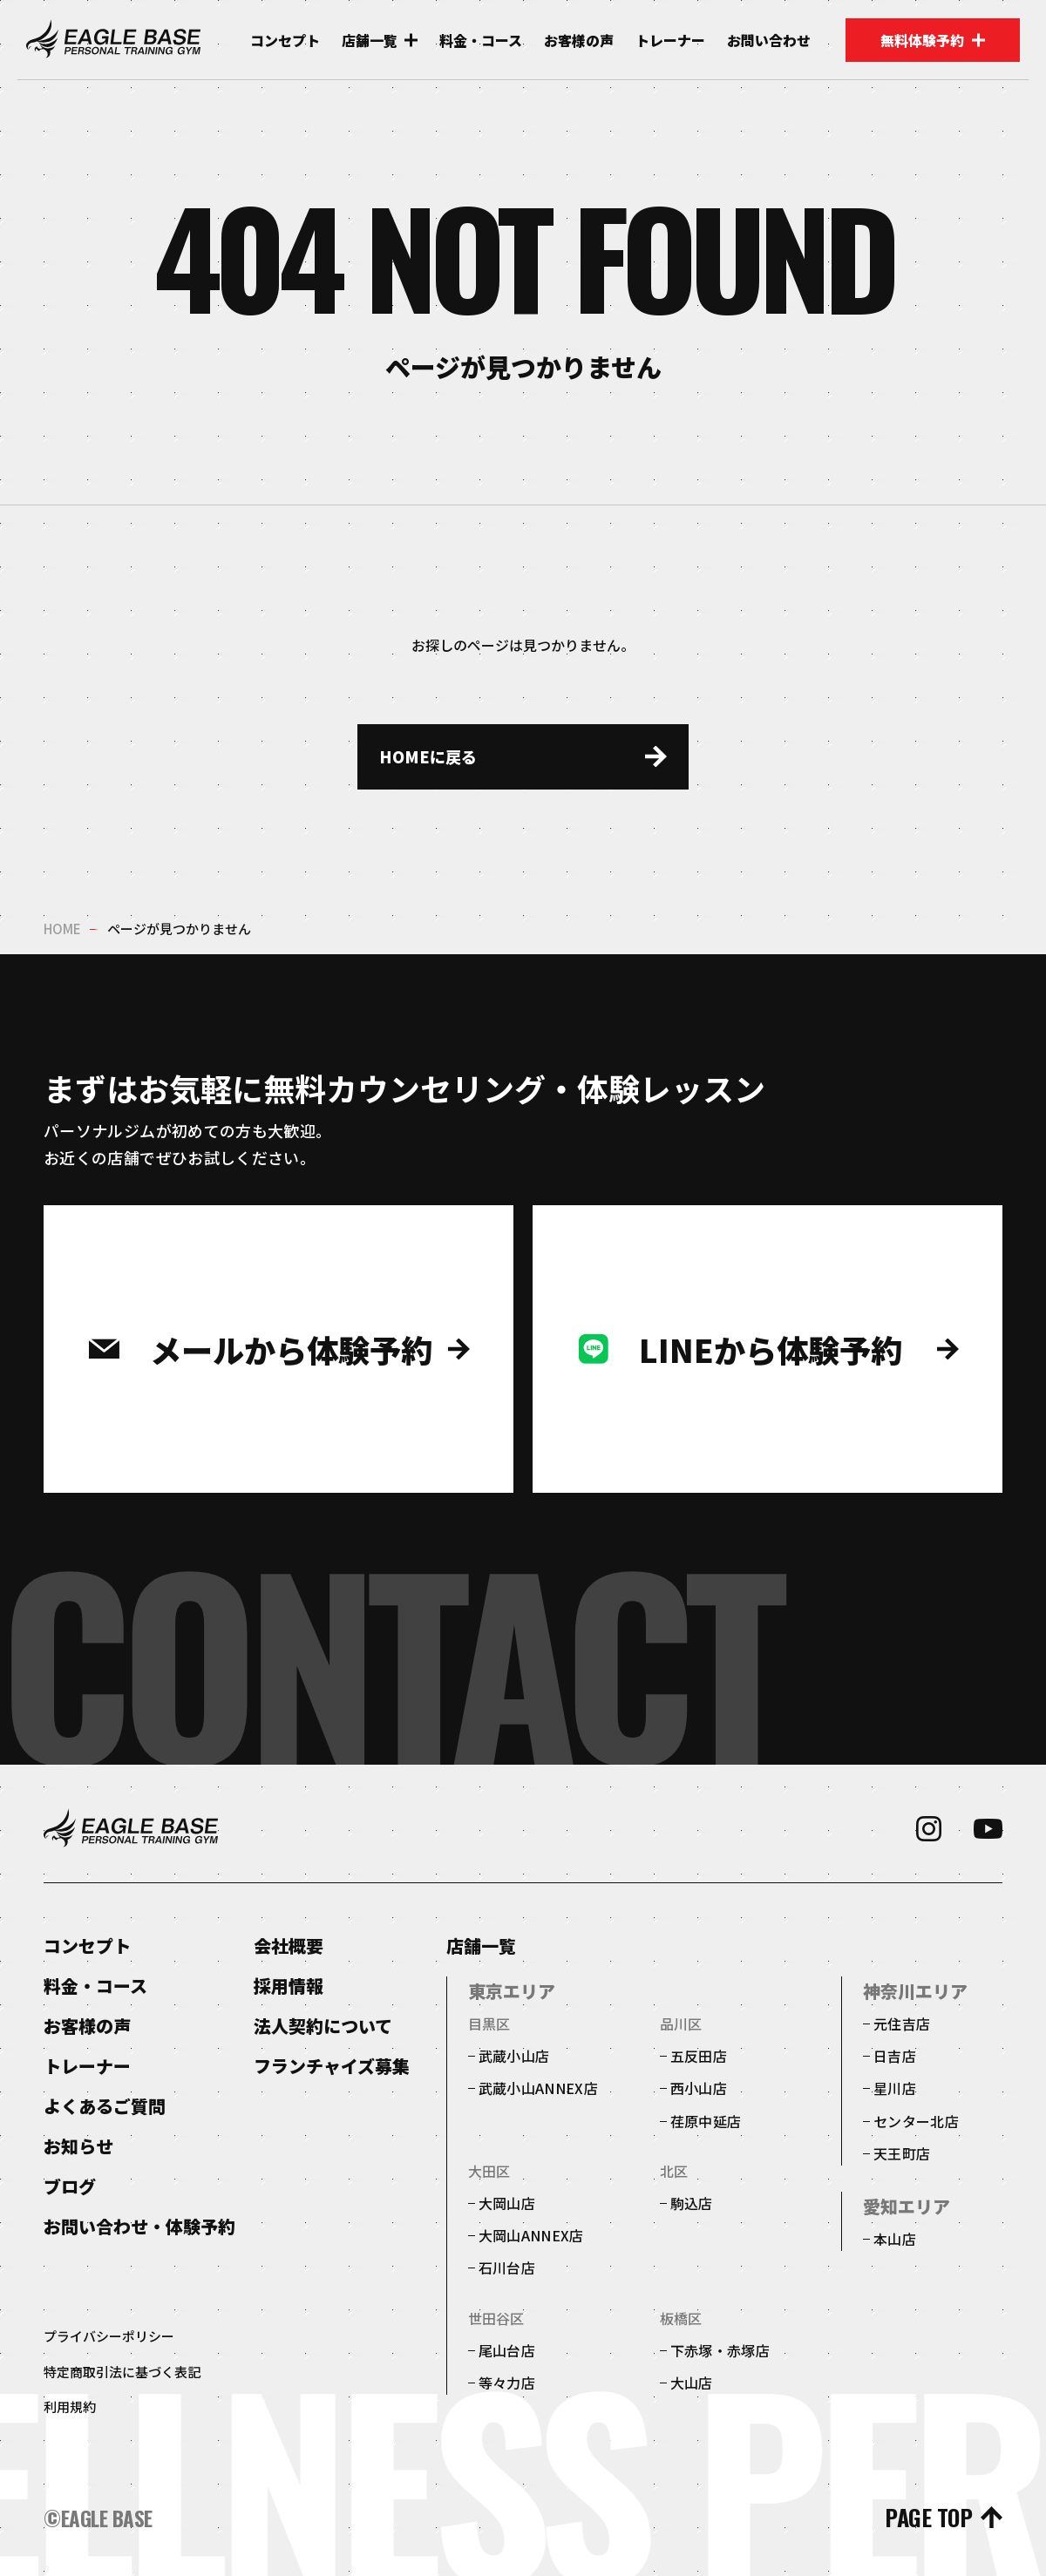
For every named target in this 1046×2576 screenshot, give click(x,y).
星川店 (894, 2088)
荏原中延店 (706, 2121)
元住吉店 (901, 2023)
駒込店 (691, 2203)
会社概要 (288, 1945)
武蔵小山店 (514, 2055)
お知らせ (78, 2146)
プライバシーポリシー (109, 2336)
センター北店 (916, 2121)
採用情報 (288, 1985)
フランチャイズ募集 (332, 2065)
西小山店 (698, 2088)
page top (928, 2518)
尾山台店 (507, 2350)
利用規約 (70, 2406)
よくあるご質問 (105, 2105)
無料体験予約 (932, 40)
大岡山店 (507, 2203)
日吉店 (894, 2055)
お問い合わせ (769, 40)
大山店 (691, 2382)
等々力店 (507, 2382)
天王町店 (901, 2153)
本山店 (894, 2238)
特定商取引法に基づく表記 (122, 2371)
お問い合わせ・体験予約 (139, 2226)
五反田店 (698, 2055)
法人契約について (323, 2025)
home (62, 928)
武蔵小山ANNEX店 (538, 2088)
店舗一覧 (481, 1946)
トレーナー (670, 40)
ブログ (70, 2186)
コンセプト (285, 40)
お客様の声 (579, 40)
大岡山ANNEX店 (531, 2235)
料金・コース (480, 40)
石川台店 (507, 2267)
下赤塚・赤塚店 (720, 2350)
